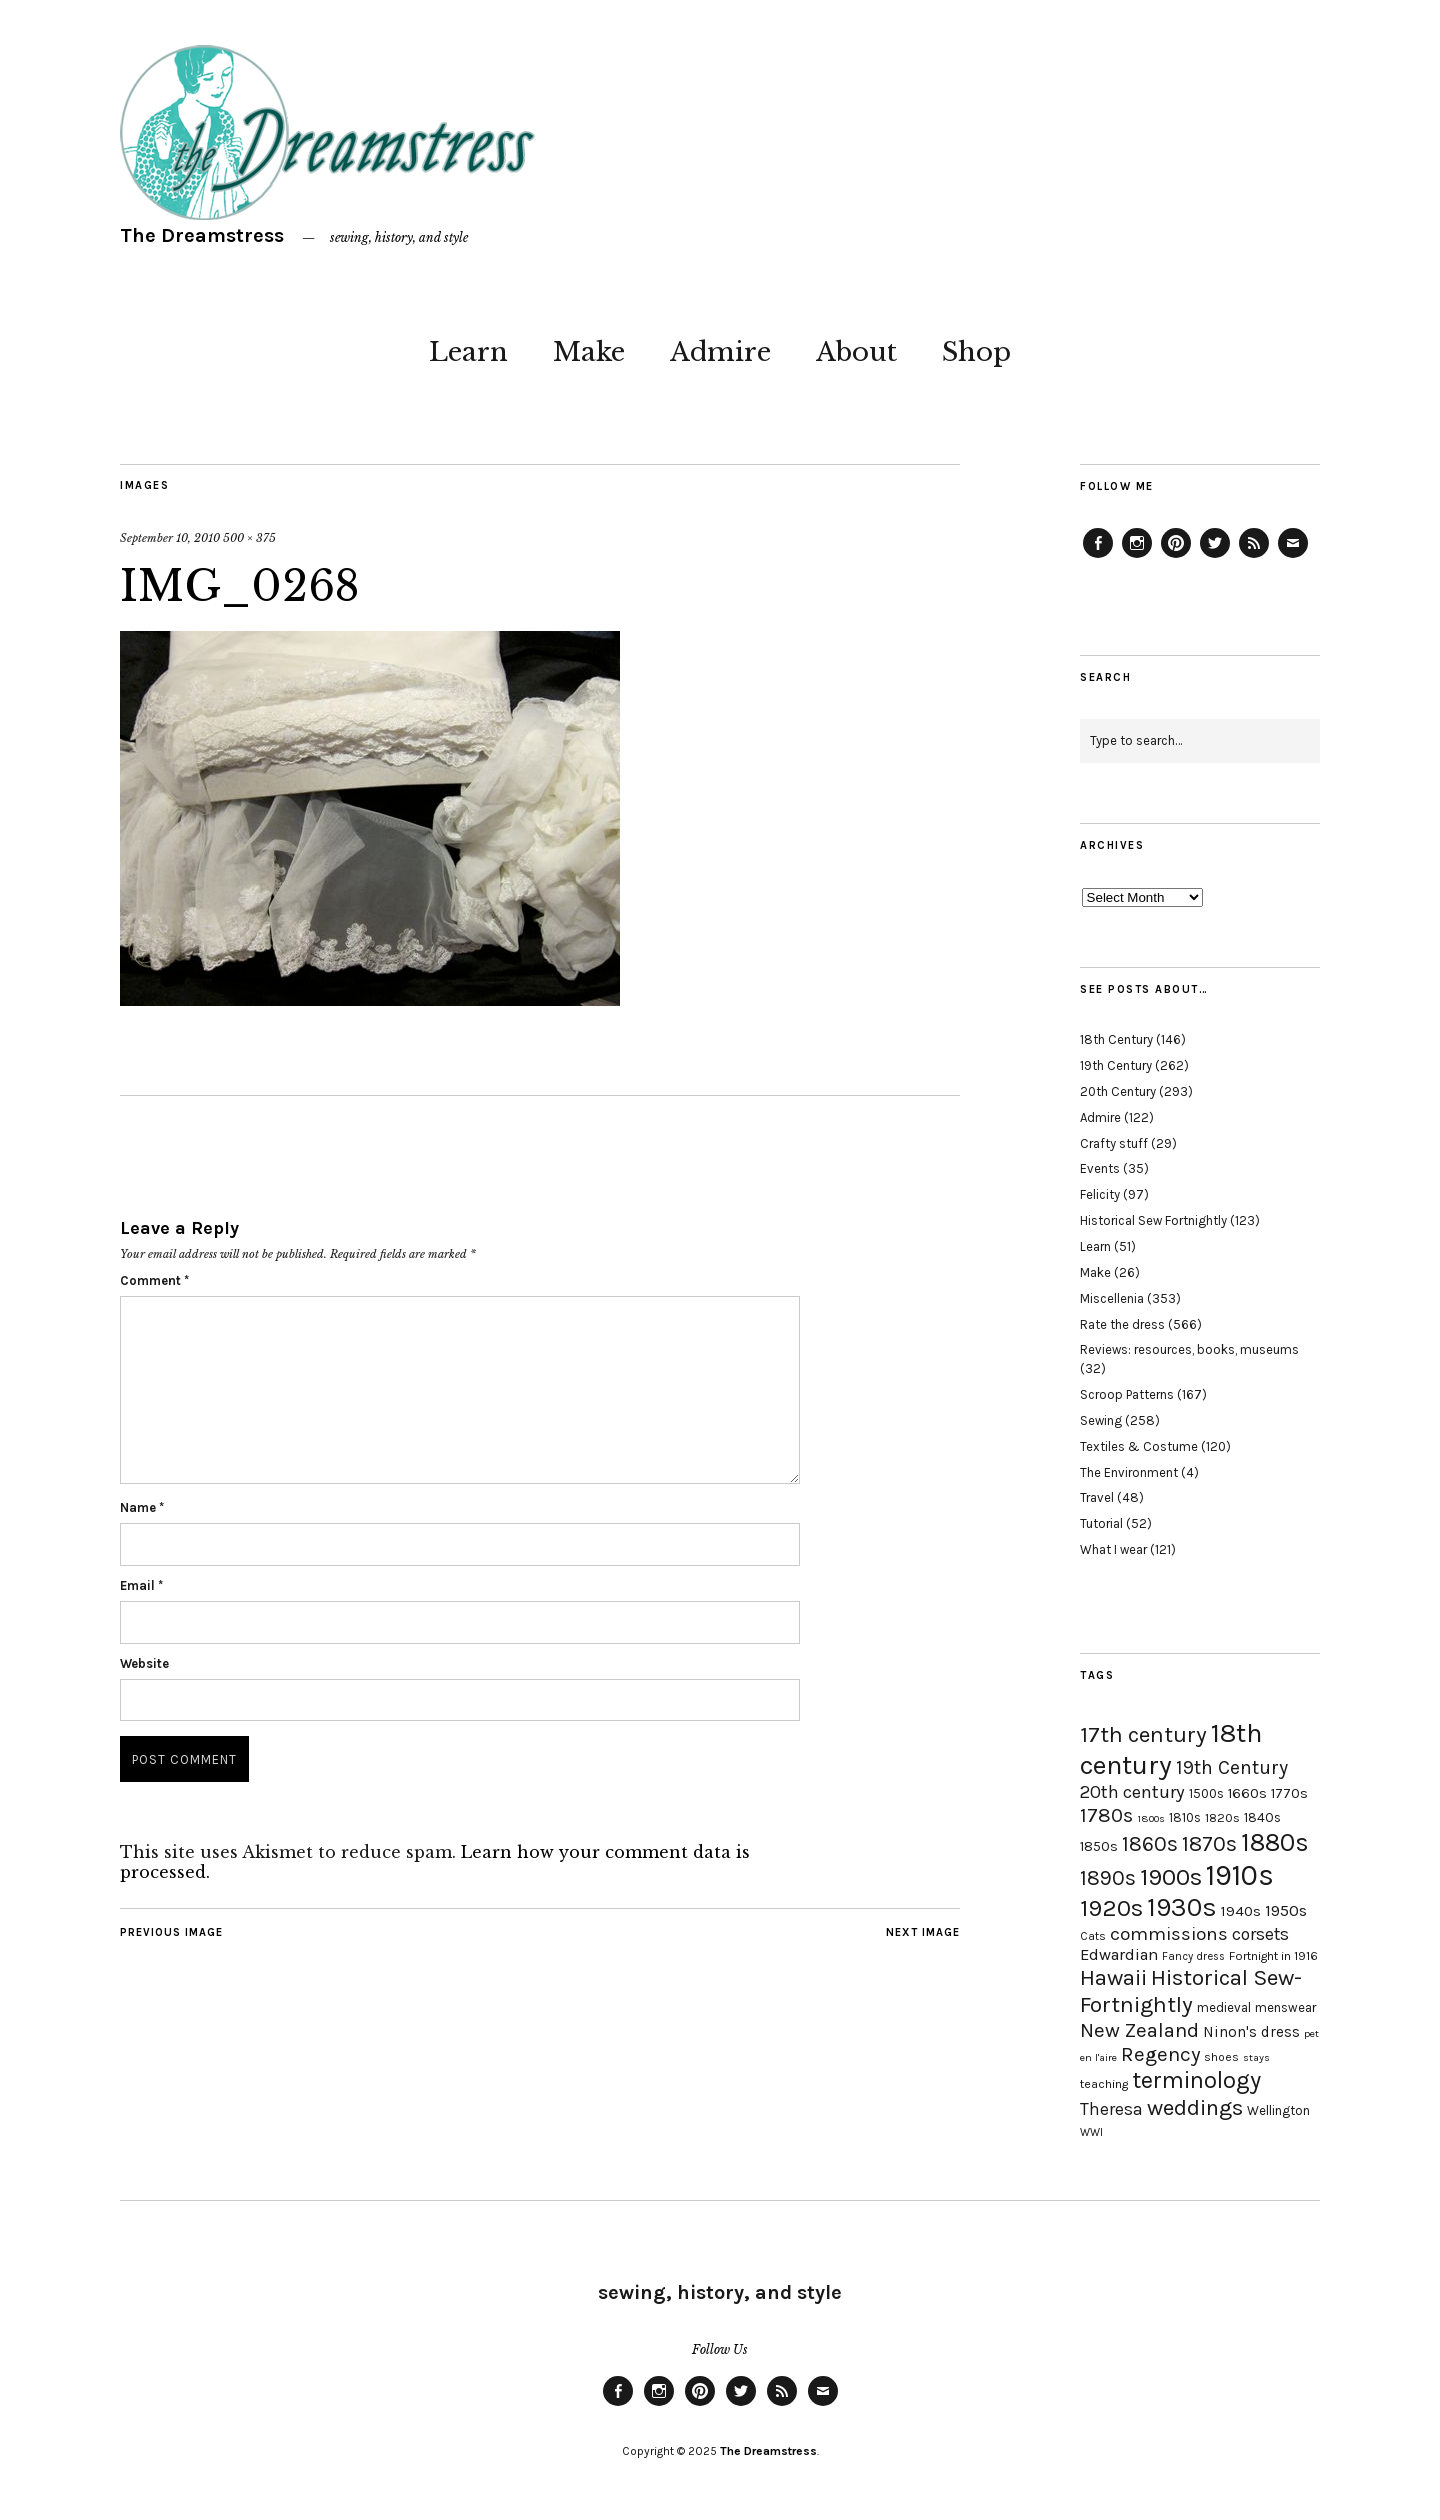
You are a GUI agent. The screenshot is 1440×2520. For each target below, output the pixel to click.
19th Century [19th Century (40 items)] (1232, 1767)
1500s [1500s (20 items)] (1206, 1793)
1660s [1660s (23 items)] (1247, 1793)
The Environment (1129, 1472)
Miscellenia (1112, 1298)
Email (141, 1585)
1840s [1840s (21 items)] (1262, 1817)
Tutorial (1101, 1523)
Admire (720, 352)
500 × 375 (249, 538)
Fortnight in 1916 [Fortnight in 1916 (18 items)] (1273, 1956)
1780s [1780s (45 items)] (1106, 1815)
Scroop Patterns (1127, 1394)
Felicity (1100, 1194)
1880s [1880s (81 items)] (1275, 1842)
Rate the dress (1122, 1324)
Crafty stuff (1114, 1143)
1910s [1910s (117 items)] (1240, 1875)
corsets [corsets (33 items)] (1260, 1934)
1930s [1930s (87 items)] (1182, 1907)
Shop (976, 352)
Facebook (1098, 557)
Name (142, 1507)
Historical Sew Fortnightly (1153, 1220)
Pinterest (1176, 557)
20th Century (1118, 1091)
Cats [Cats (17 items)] (1093, 1936)
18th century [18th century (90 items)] (1171, 1749)
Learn (468, 352)
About (856, 352)
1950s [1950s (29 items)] (1286, 1910)
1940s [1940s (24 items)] (1241, 1911)
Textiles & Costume (1139, 1446)
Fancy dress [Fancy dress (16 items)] (1193, 1956)
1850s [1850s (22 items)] (1099, 1846)
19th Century (1116, 1065)
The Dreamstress (202, 235)
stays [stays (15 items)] (1256, 2057)
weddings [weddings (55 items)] (1195, 2107)
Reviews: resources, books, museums (1189, 1349)
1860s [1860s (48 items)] (1150, 1844)
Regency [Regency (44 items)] (1160, 2054)
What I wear (1113, 1549)
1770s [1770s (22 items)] (1289, 1793)
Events (1100, 1168)
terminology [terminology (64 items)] (1196, 2080)
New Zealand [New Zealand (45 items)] (1139, 2030)
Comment (154, 1280)
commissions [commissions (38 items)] (1169, 1934)
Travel (1097, 1497)
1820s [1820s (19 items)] (1222, 1817)
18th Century (1116, 1039)
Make (589, 352)
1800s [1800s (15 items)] (1151, 1818)
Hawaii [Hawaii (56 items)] (1113, 1977)
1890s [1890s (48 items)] (1108, 1878)
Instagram (1137, 557)
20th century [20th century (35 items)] (1132, 1792)
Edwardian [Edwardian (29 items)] (1119, 1954)
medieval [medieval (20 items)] (1224, 2007)
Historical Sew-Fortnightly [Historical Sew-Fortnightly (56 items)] (1191, 1991)
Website (144, 1663)
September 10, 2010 (170, 538)
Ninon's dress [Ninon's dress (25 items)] (1251, 2032)
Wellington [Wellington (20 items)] (1278, 2110)
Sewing (1101, 1420)
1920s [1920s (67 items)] (1111, 1908)
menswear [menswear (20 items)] (1285, 2007)
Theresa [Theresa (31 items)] (1111, 2109)
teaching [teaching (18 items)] (1104, 2084)
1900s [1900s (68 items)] (1171, 1877)
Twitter (1215, 557)
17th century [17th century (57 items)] (1143, 1734)
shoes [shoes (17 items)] (1221, 2057)
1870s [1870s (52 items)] (1209, 1843)
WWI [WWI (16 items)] (1091, 2132)
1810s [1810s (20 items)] (1185, 1817)
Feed (1254, 557)
